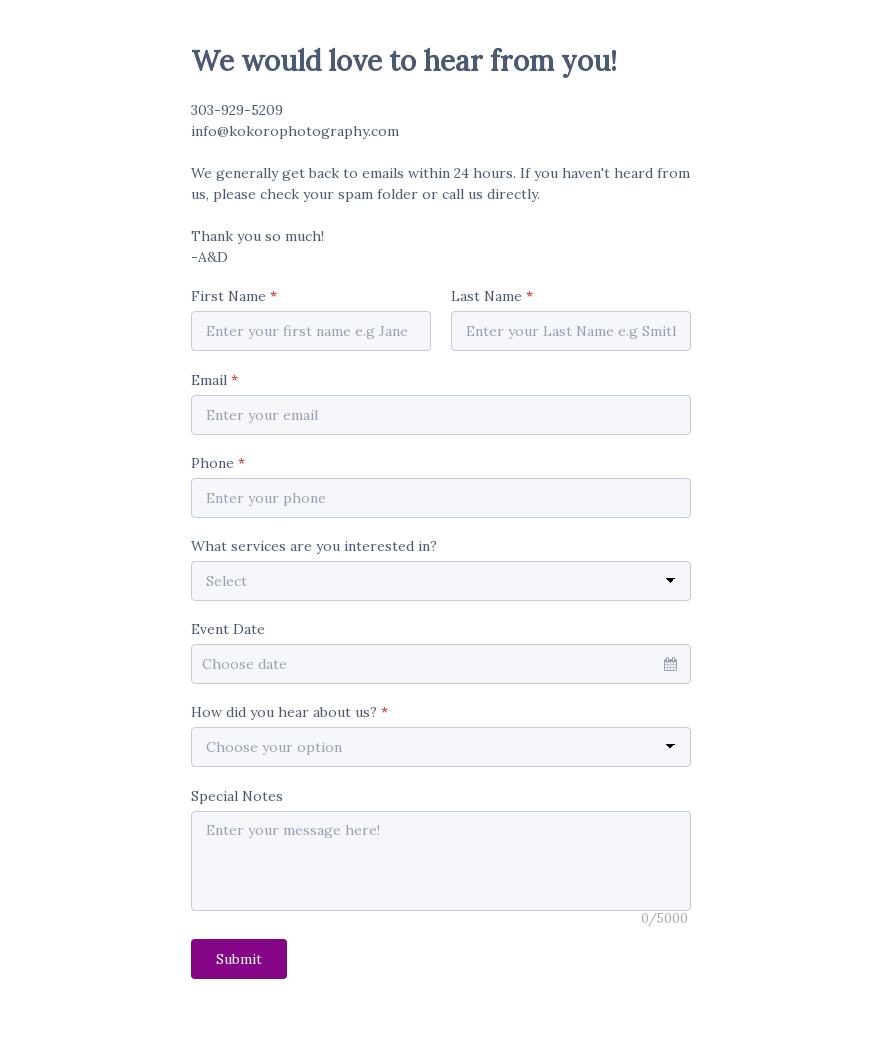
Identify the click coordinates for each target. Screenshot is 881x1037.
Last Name (492, 296)
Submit (239, 959)
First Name (234, 296)
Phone (218, 463)
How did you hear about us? (289, 712)
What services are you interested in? (314, 546)
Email (214, 380)
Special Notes (237, 796)
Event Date (228, 629)
